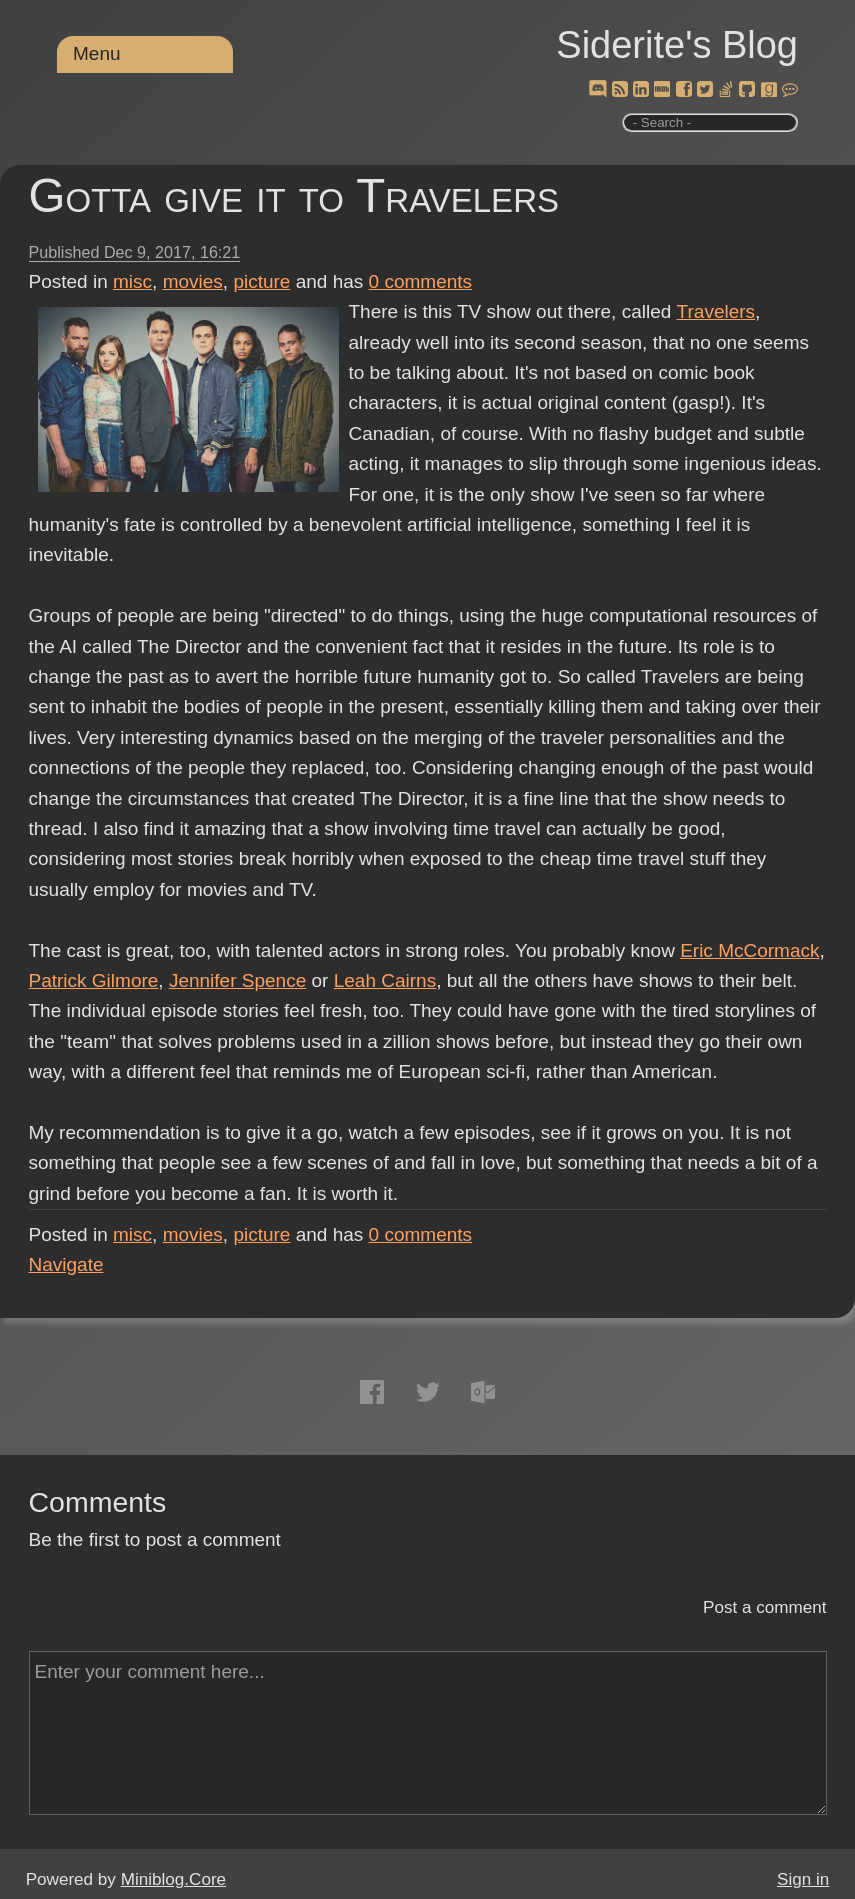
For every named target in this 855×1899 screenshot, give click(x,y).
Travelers (715, 311)
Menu (97, 53)
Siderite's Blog (677, 45)
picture (261, 281)
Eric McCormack (749, 950)
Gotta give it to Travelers (294, 195)
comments (421, 281)
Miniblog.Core (173, 1879)
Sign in (803, 1879)
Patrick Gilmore (94, 980)
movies (193, 281)
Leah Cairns (385, 980)
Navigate (66, 1264)
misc (132, 281)
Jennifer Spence (237, 980)
